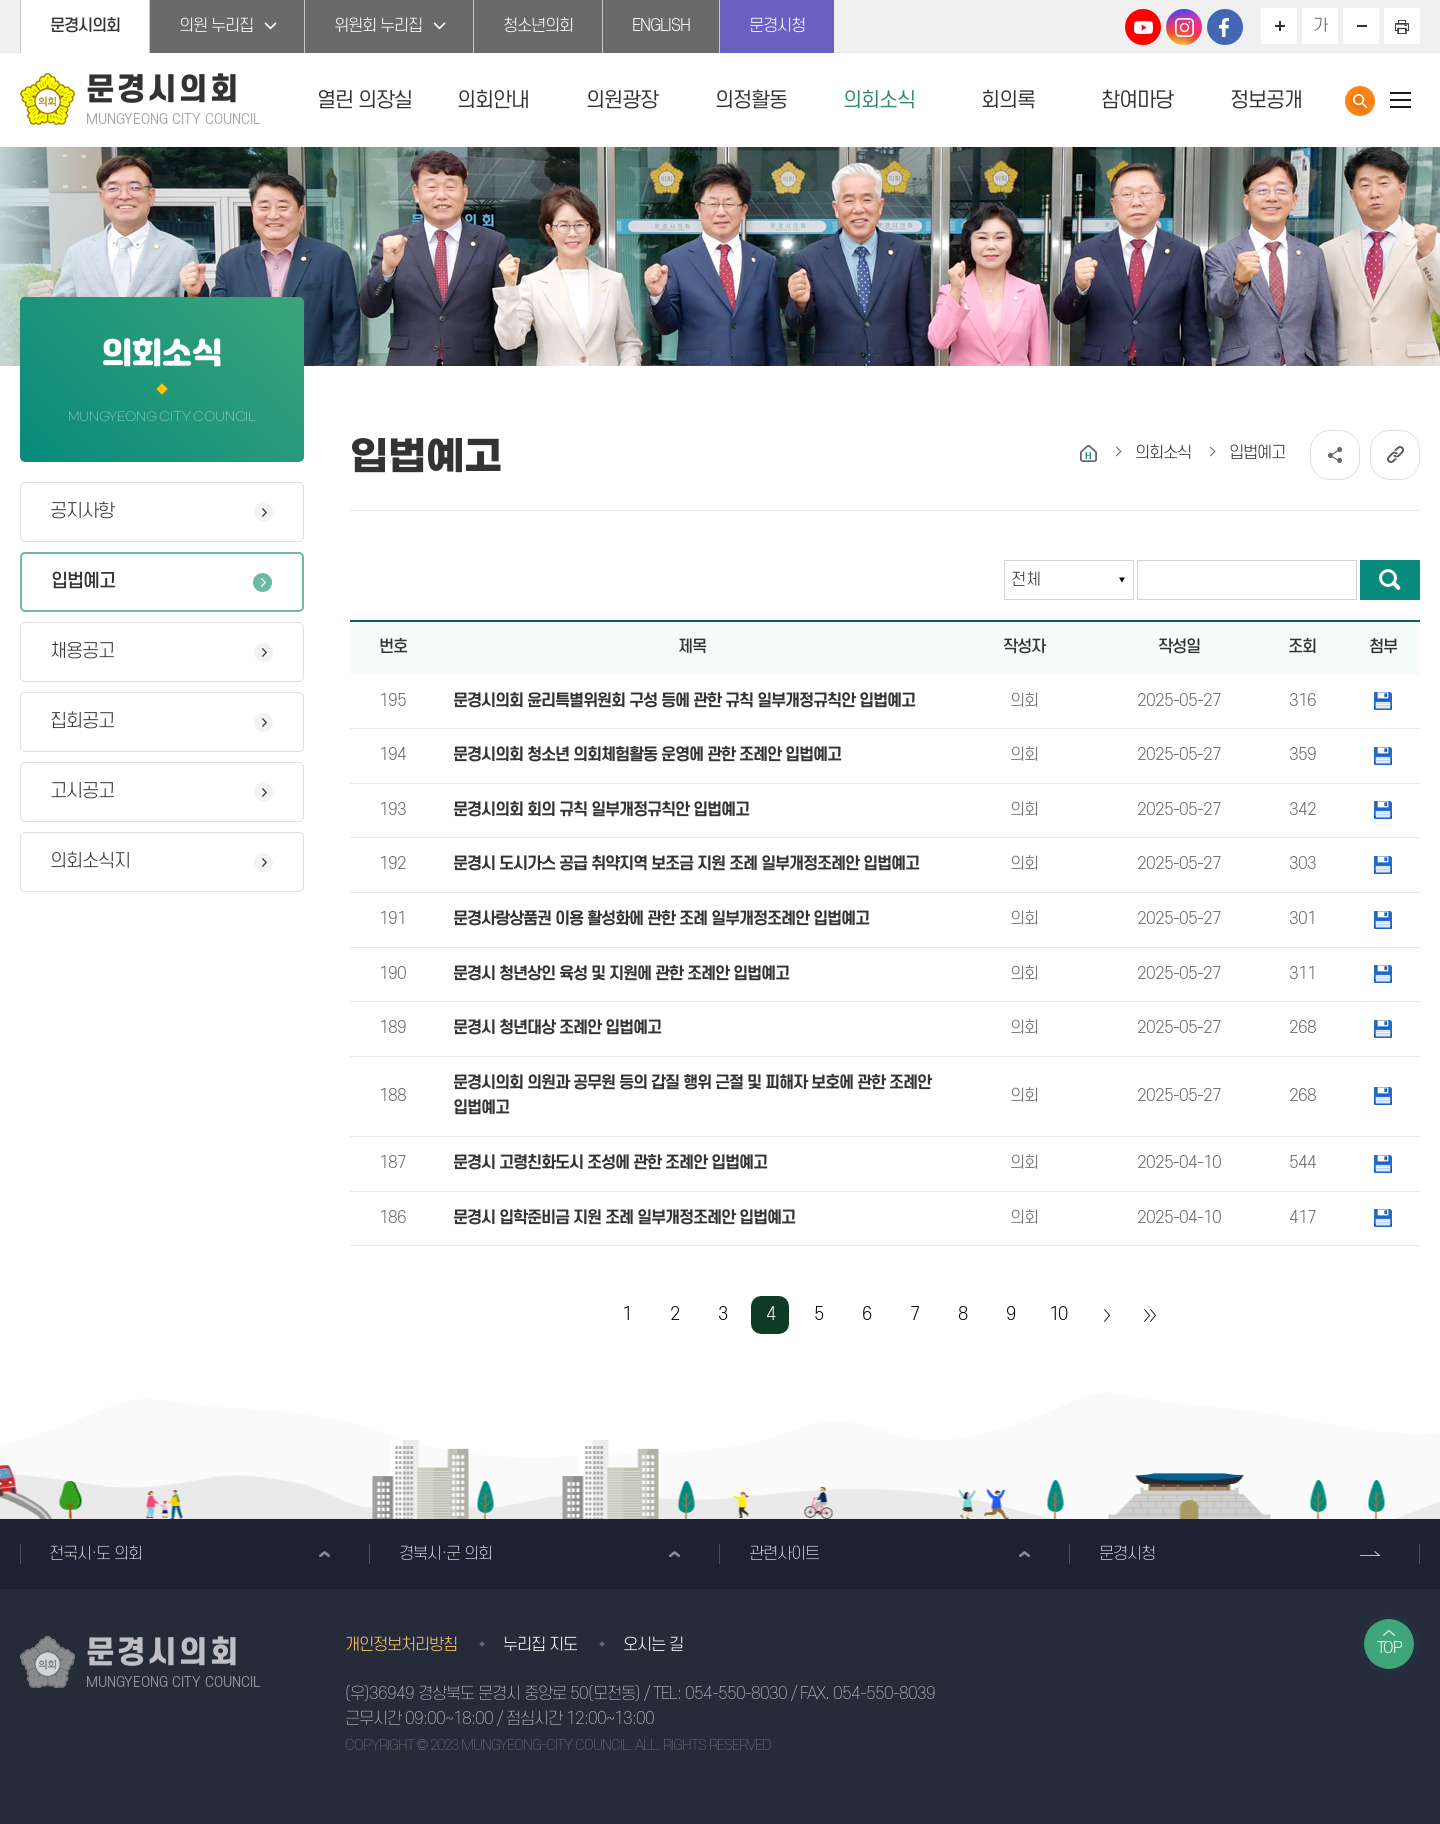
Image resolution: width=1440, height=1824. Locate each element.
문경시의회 (85, 26)
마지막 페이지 (1149, 1315)
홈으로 (1088, 453)
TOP (1389, 1648)
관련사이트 (784, 1554)
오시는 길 (653, 1645)
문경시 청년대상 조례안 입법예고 (557, 1028)
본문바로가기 (0, 0)
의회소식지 (90, 861)
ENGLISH (661, 26)
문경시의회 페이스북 (1225, 27)
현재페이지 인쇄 (1402, 26)
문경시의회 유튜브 (1143, 27)
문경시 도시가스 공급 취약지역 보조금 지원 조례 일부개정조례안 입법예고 (686, 864)
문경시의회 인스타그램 (1184, 27)
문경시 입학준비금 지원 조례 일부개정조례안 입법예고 (624, 1218)
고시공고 (82, 791)
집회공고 (82, 721)
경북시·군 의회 (445, 1554)
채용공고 (82, 651)
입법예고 (83, 581)
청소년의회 (538, 26)
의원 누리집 (216, 26)
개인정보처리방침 (401, 1645)
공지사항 (82, 511)
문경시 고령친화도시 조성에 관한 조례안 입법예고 (610, 1163)
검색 (1390, 580)
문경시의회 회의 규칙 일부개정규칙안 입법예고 (601, 810)
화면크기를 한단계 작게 (1361, 26)
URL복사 (1395, 455)
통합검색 (1360, 101)
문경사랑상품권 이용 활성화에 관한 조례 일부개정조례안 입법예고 (661, 919)
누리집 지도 (540, 1645)
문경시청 (777, 26)
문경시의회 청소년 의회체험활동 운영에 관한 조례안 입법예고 (647, 755)
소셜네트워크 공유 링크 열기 (1335, 455)
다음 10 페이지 (1106, 1315)
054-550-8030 (736, 1694)
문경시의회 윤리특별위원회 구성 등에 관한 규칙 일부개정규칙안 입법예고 (684, 701)
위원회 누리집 (378, 26)
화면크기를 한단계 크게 (1279, 26)
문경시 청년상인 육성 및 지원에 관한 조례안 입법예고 (621, 974)
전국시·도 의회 (95, 1554)
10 (1058, 1314)
